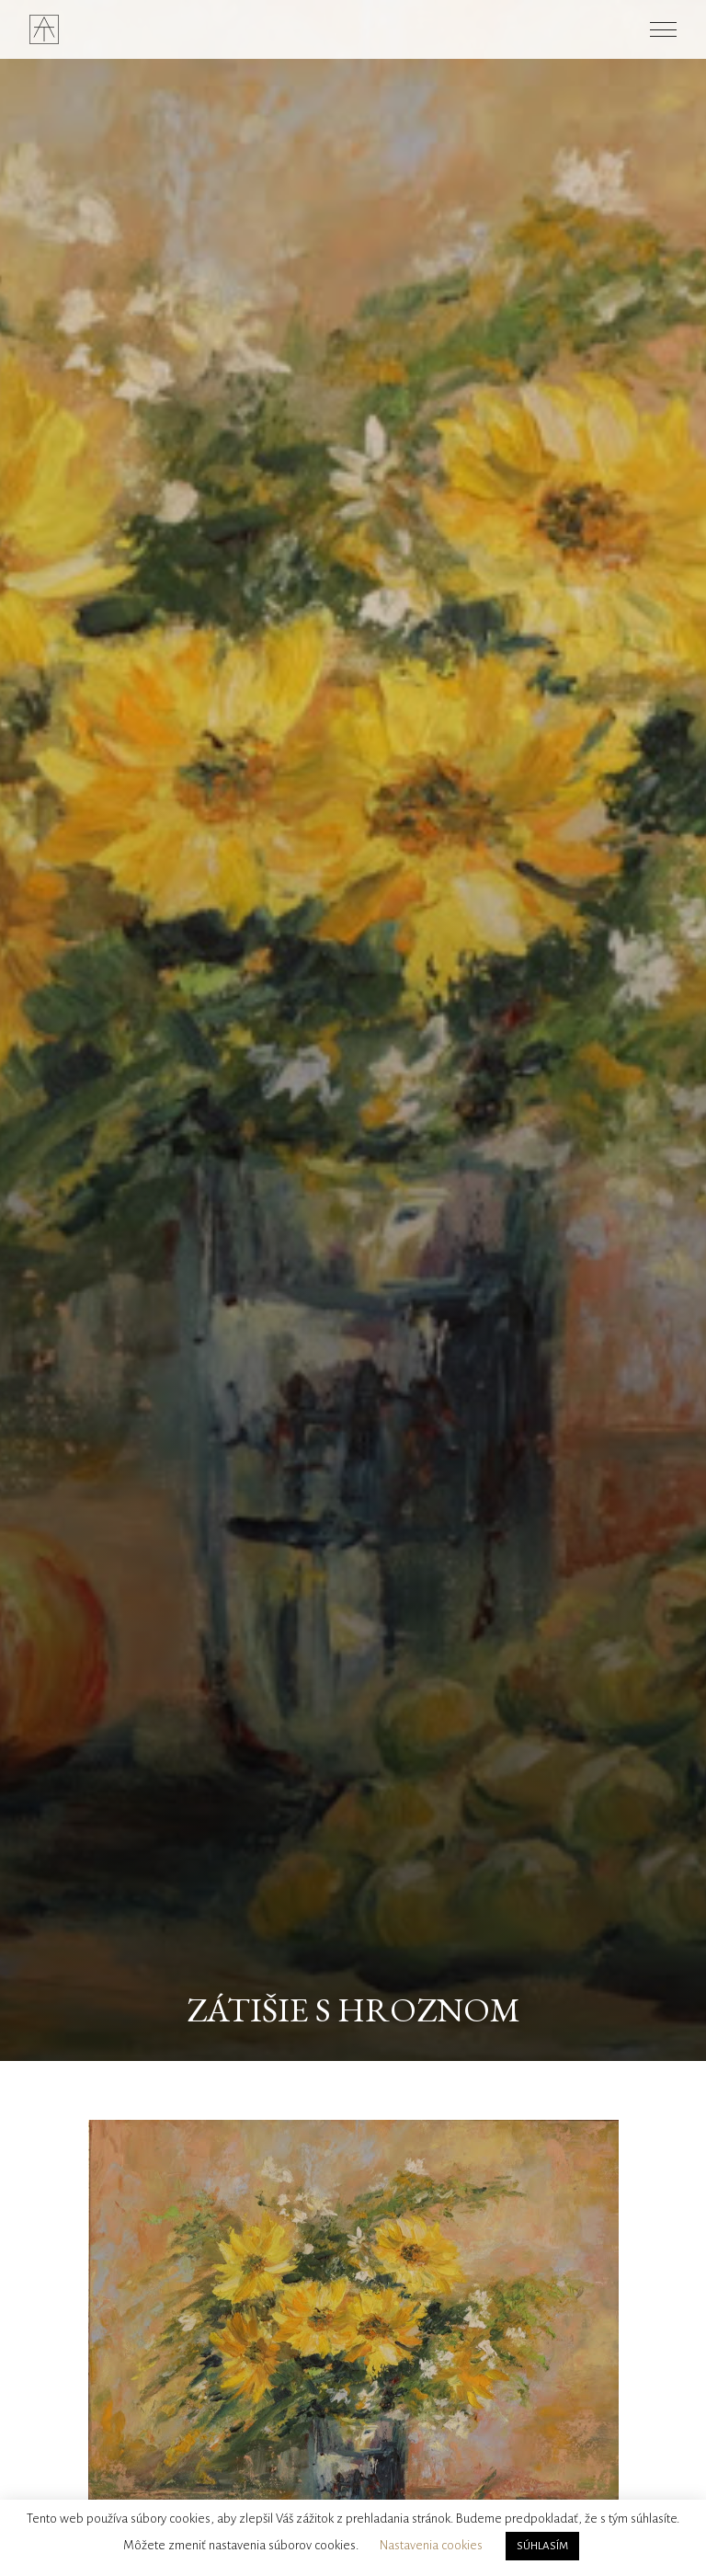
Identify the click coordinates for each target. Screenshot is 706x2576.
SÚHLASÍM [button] (542, 2546)
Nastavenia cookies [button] (431, 2545)
